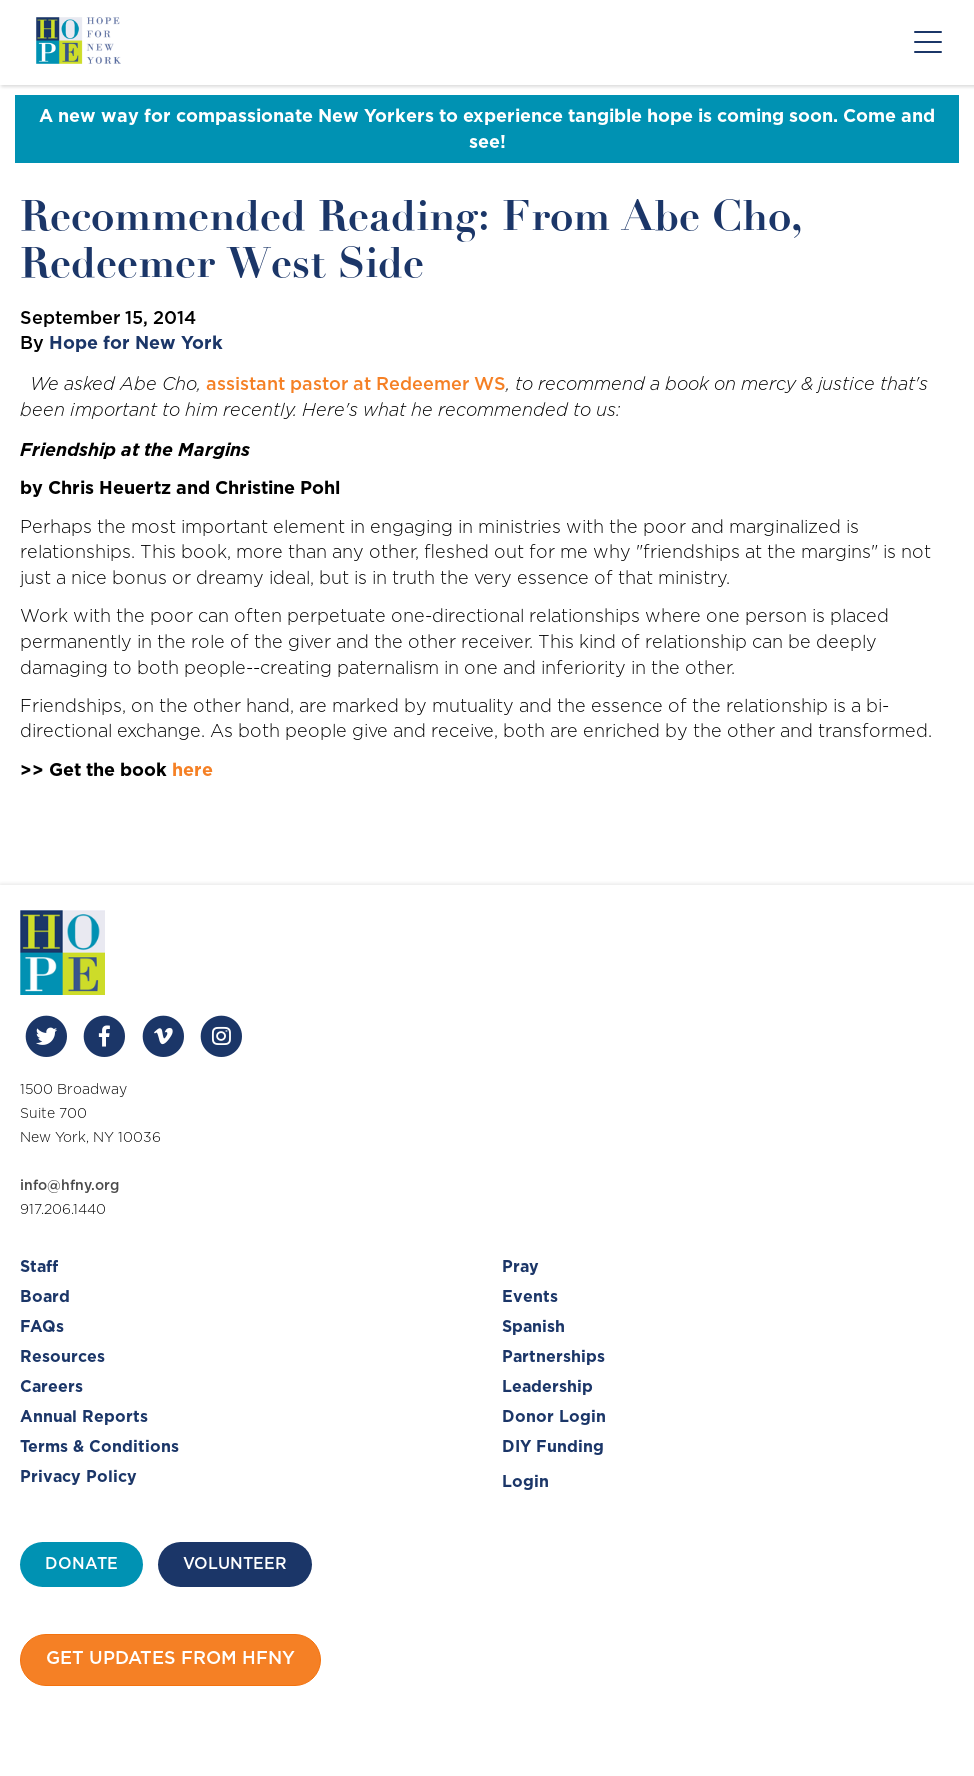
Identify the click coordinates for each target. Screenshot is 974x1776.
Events (530, 1297)
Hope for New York (136, 344)
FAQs (42, 1327)
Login (525, 1482)
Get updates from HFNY (170, 1659)
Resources (62, 1357)
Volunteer (235, 1564)
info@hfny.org (69, 1186)
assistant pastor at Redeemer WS (356, 385)
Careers (51, 1387)
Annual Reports (84, 1417)
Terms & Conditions (99, 1447)
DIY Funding (553, 1447)
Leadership (547, 1387)
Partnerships (553, 1357)
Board (45, 1297)
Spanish (533, 1327)
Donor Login (554, 1417)
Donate (81, 1564)
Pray (520, 1267)
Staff (39, 1267)
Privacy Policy (78, 1477)
